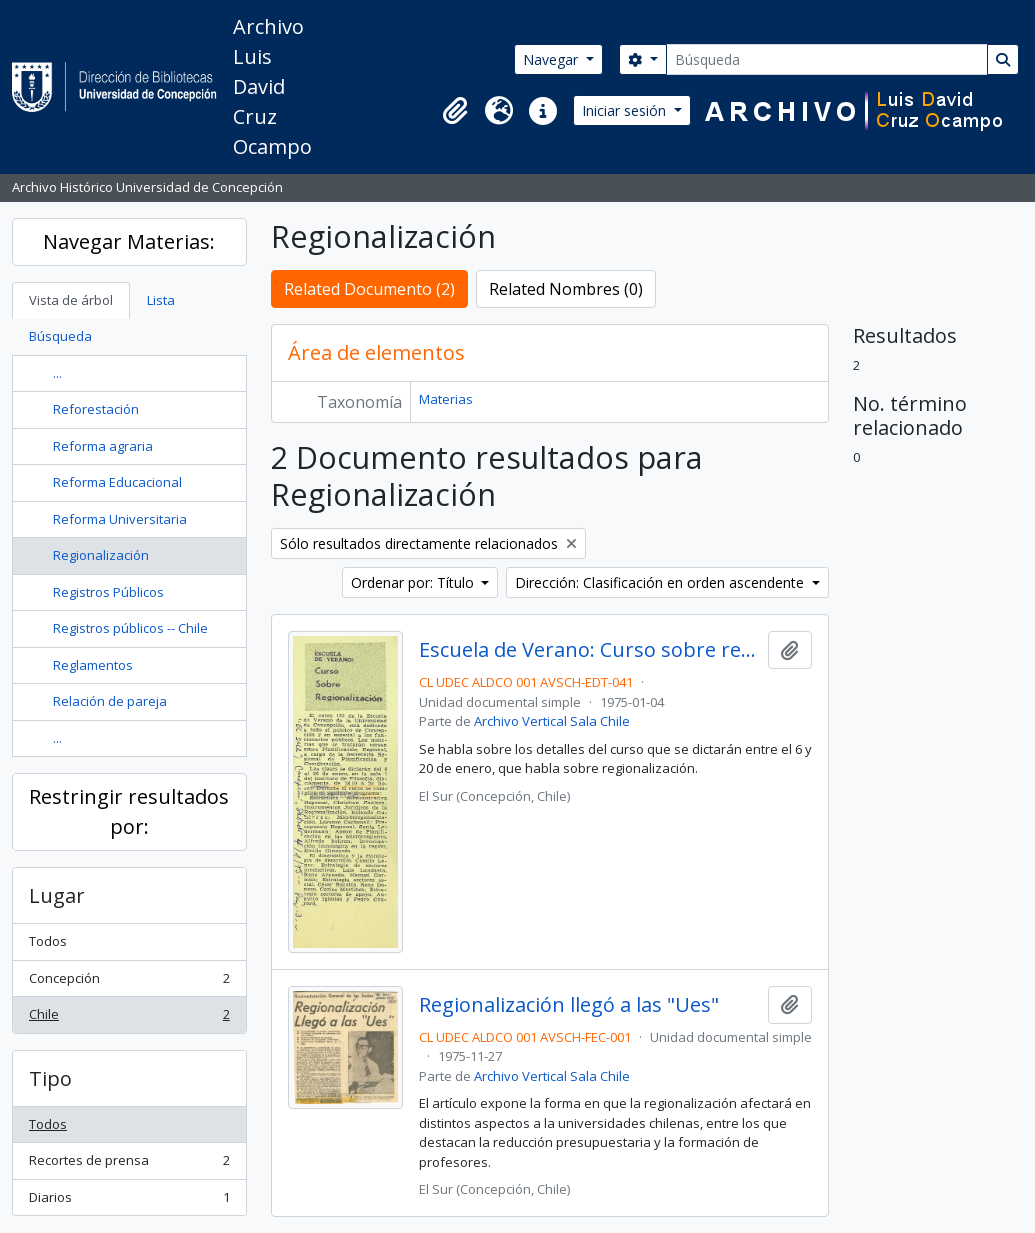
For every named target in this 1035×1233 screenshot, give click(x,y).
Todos (48, 941)
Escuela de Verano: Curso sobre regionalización (589, 650)
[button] (455, 111)
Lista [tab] (161, 300)
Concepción (129, 982)
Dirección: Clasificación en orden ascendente (661, 582)
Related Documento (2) (369, 289)
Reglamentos (93, 665)
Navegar (552, 59)
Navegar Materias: (129, 241)
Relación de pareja (110, 701)
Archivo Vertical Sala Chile (552, 721)
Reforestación (96, 409)
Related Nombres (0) (566, 289)
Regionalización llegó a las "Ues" (569, 1005)
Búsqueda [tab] (60, 336)
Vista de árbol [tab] (71, 300)
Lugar (57, 895)
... (57, 373)
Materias (446, 399)
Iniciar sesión (626, 110)
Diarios (129, 1201)
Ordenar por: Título (414, 582)
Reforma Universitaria (120, 519)
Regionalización (101, 555)
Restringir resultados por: (129, 811)
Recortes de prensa (129, 1164)
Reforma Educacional (117, 482)
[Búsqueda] (827, 59)
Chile (129, 1018)
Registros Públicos (108, 592)
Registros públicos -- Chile (130, 628)
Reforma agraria (103, 446)
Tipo (50, 1078)
